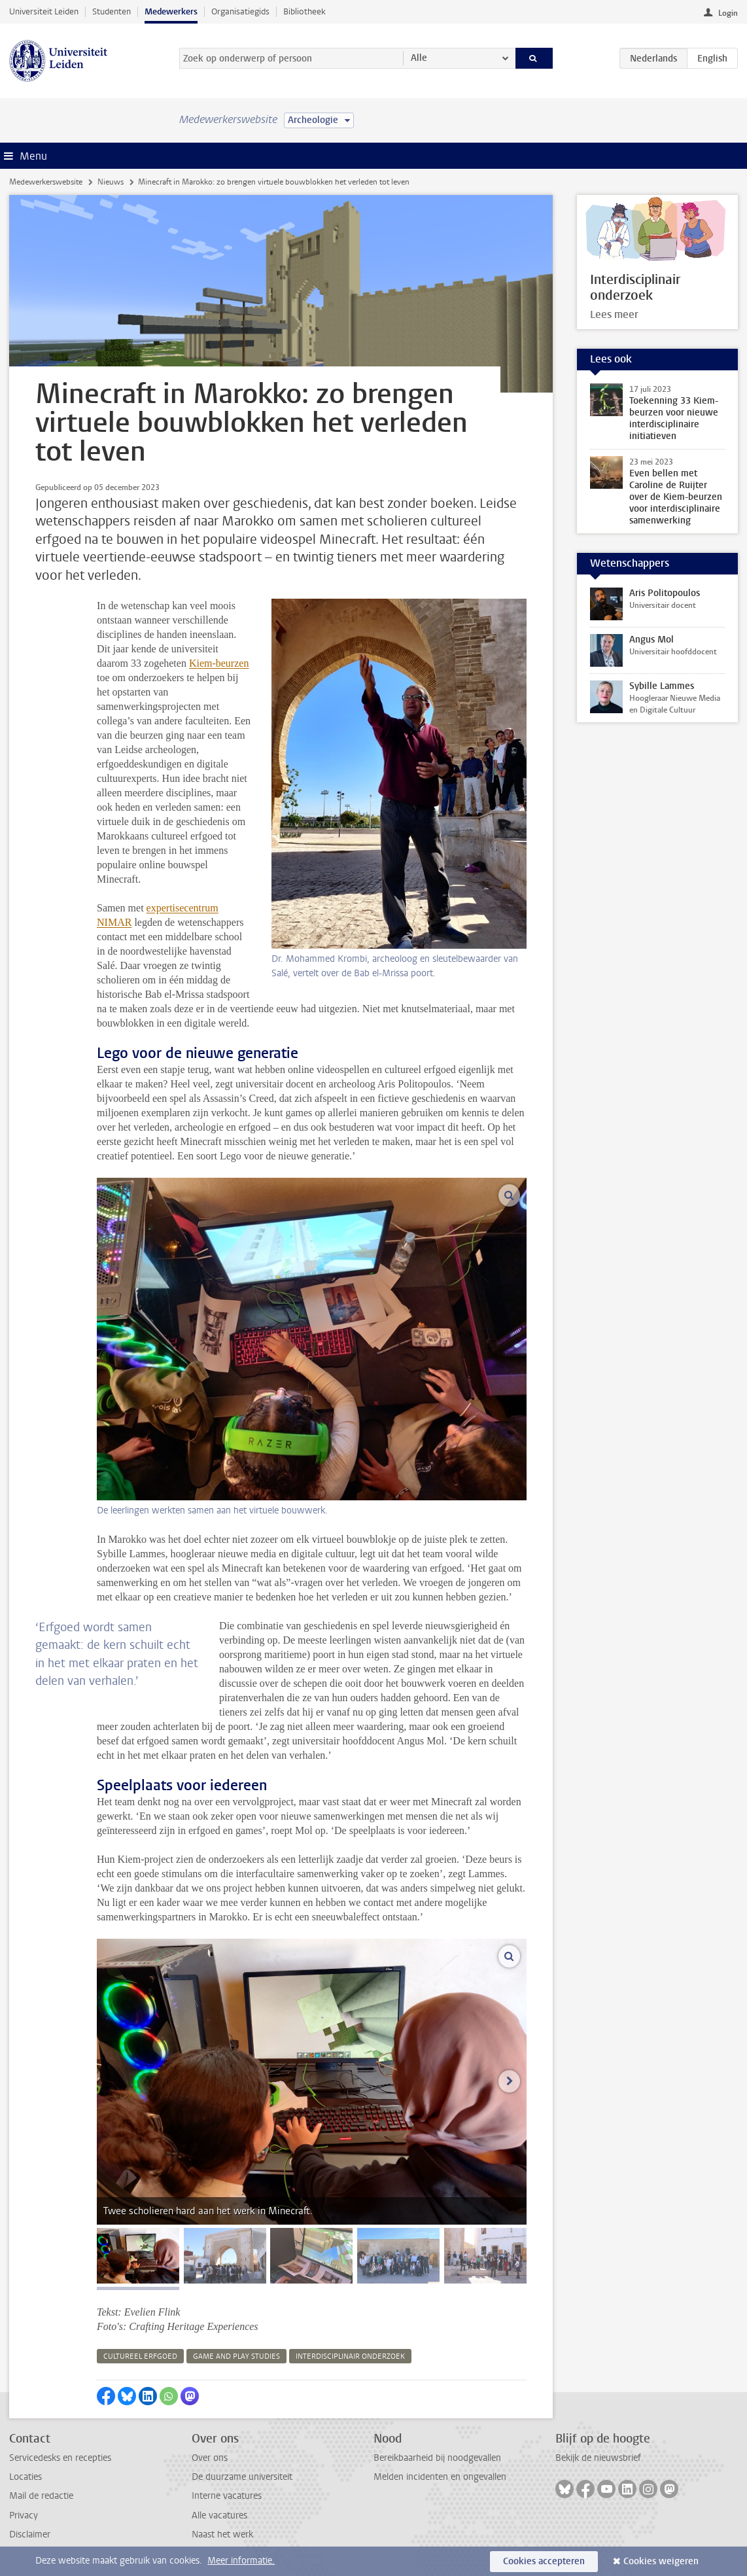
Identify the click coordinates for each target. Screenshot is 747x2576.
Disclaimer (29, 2534)
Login (728, 13)
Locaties (25, 2477)
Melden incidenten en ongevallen (439, 2477)
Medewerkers (171, 11)
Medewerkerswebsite (45, 182)
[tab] (138, 2256)
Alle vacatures (219, 2515)
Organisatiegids (240, 11)
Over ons (210, 2458)
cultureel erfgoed (140, 2356)
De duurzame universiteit (242, 2477)
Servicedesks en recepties (60, 2458)
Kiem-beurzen (219, 663)
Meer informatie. (241, 2560)
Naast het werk (222, 2534)
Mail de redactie (41, 2496)
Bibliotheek (304, 11)
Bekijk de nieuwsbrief (598, 2458)
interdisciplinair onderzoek (350, 2356)
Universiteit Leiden (43, 11)
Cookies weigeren (661, 2561)
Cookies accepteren (544, 2561)
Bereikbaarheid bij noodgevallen (437, 2458)
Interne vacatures (227, 2496)
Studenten (111, 11)
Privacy (23, 2515)
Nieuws (110, 182)
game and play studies (236, 2356)
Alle (419, 58)
